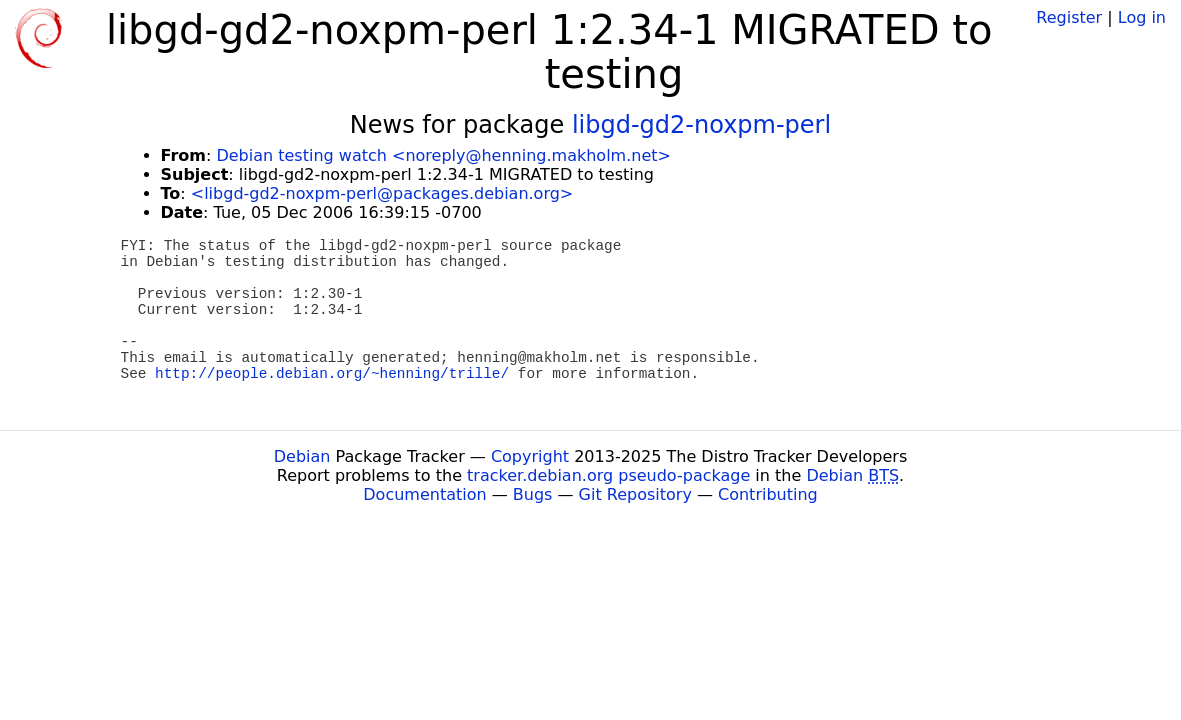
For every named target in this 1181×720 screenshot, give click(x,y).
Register (1069, 17)
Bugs (533, 494)
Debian (302, 456)
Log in (1142, 17)
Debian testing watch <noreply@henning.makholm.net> (443, 155)
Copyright (530, 456)
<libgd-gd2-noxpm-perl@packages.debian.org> (382, 193)
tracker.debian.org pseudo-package (608, 475)
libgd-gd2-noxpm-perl (701, 125)
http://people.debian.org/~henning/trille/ (332, 374)
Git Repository (635, 494)
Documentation (424, 494)
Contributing (768, 494)
